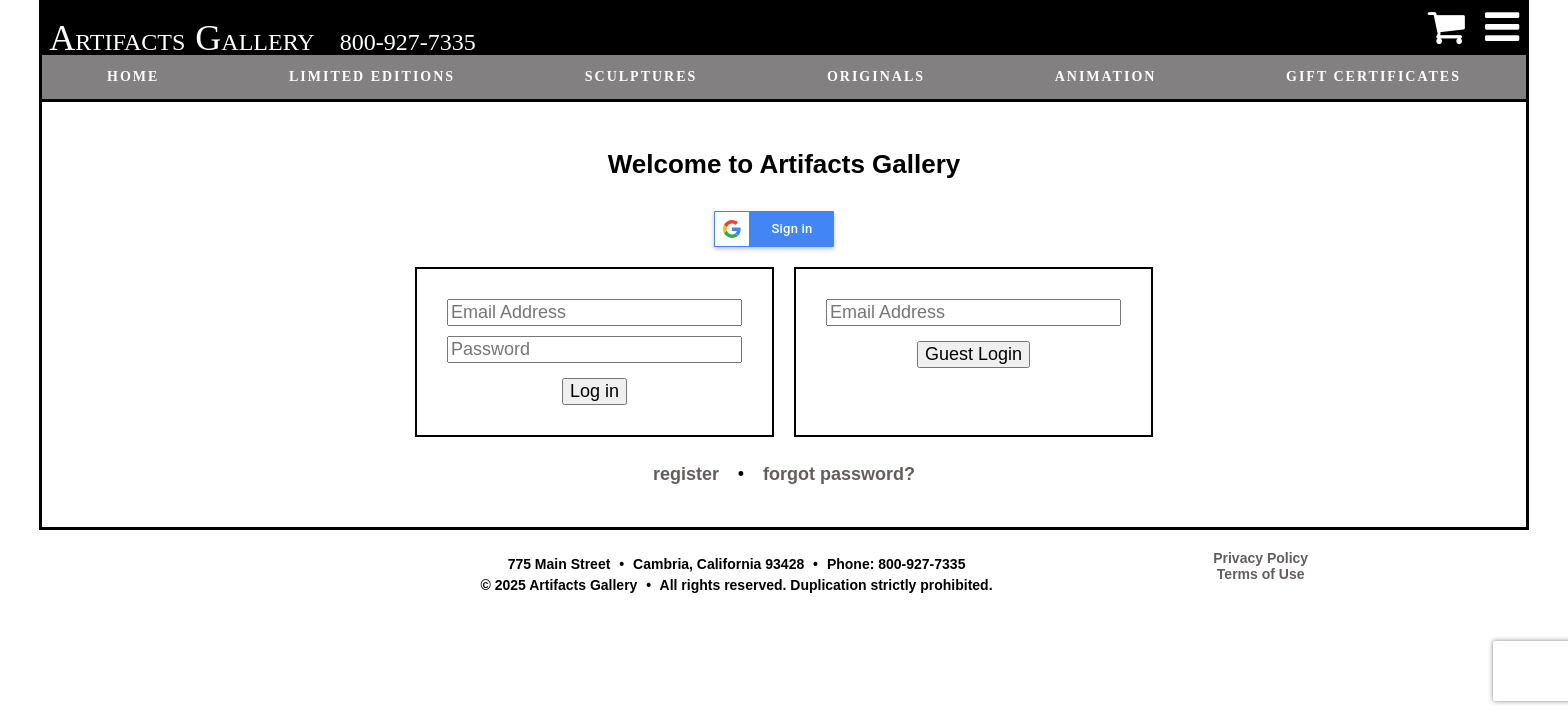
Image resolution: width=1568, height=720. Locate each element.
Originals (876, 76)
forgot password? (839, 474)
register (686, 474)
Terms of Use (1261, 574)
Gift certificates (1373, 76)
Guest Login (973, 354)
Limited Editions (372, 76)
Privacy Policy (1260, 558)
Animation (1106, 76)
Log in (594, 391)
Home (133, 76)
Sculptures (641, 76)
